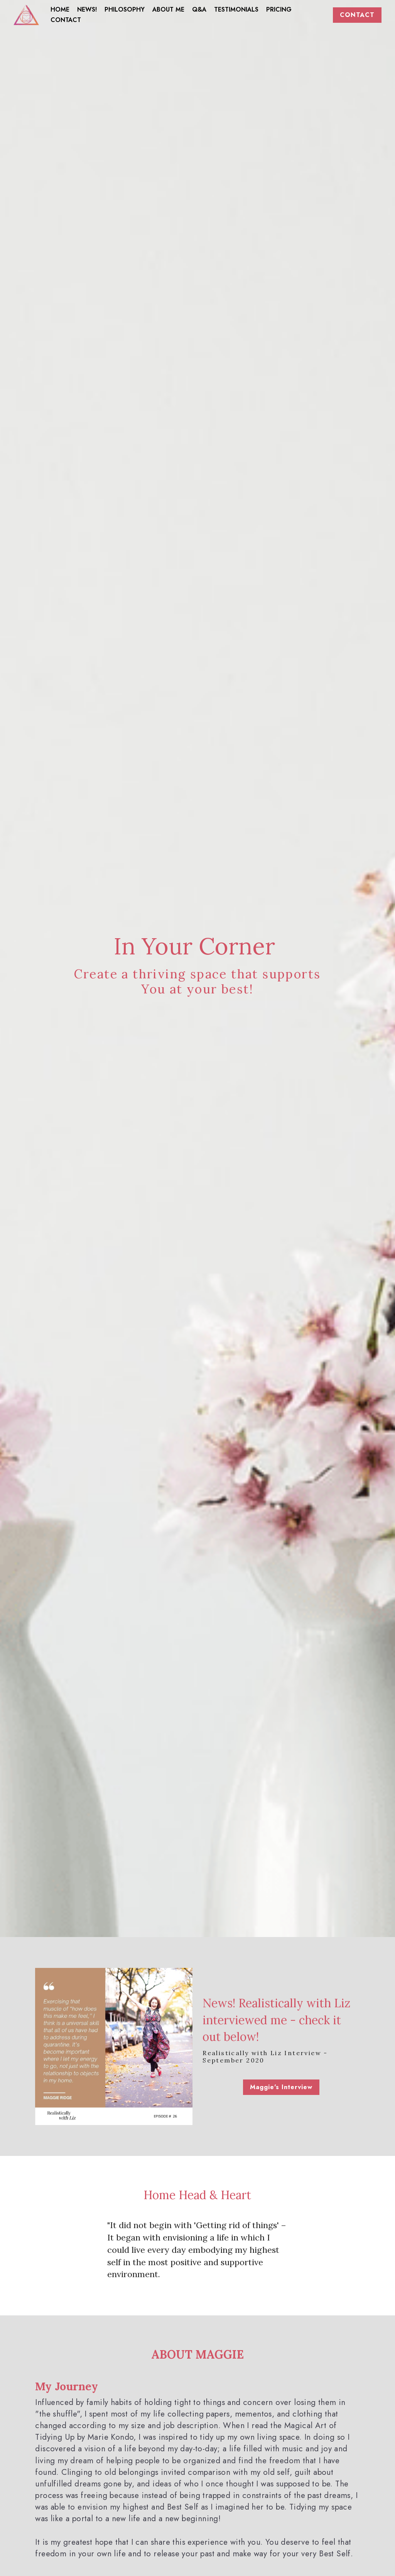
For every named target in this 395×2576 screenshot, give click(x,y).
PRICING (279, 9)
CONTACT (66, 19)
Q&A (199, 9)
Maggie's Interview (281, 2086)
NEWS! (87, 9)
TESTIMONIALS (236, 9)
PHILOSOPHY (125, 9)
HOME (60, 9)
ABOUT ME (168, 9)
